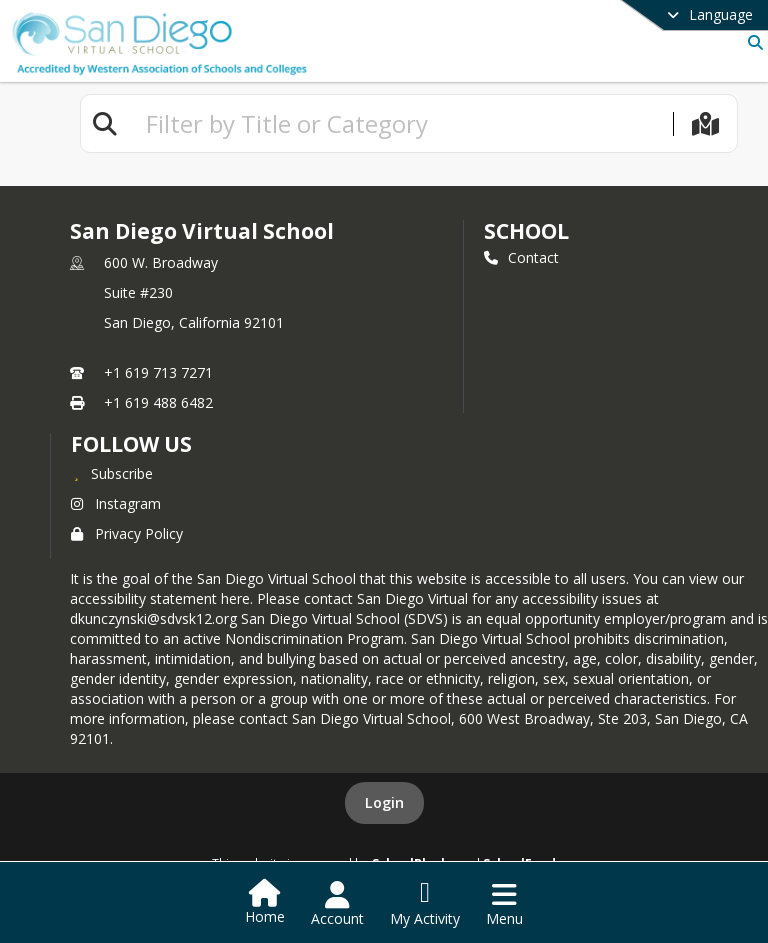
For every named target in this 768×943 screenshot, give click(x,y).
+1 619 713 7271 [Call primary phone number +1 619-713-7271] (158, 372)
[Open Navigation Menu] (504, 904)
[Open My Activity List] (425, 904)
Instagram (116, 503)
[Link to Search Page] (751, 42)
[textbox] (401, 123)
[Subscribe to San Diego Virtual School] (112, 473)
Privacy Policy (127, 533)
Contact (521, 257)
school (526, 231)
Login (384, 802)
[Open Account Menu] (337, 904)
